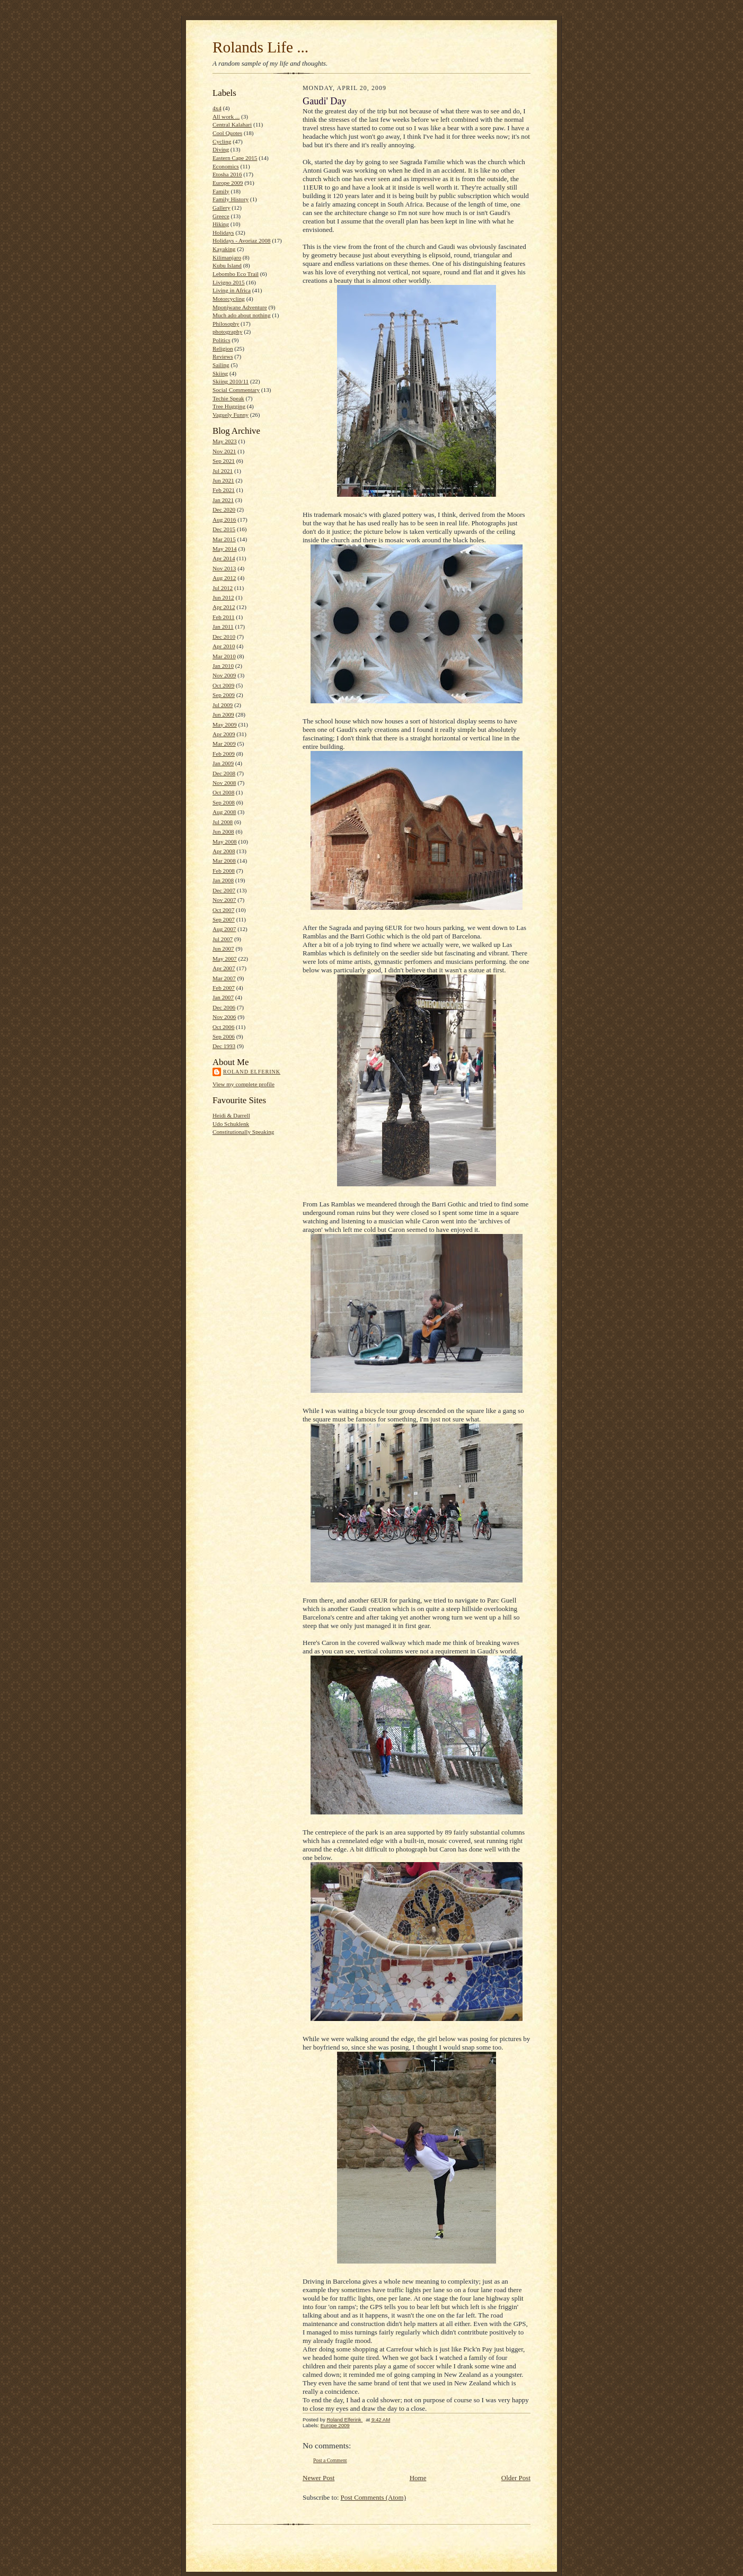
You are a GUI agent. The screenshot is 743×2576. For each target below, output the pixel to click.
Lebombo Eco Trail (236, 274)
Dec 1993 (224, 1046)
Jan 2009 (223, 763)
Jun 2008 (223, 831)
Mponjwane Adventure (240, 307)
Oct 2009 (223, 685)
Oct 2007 (223, 910)
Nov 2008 (224, 783)
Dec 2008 (224, 773)
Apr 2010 (224, 646)
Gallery (222, 207)
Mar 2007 (224, 978)
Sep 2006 (224, 1036)
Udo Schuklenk (231, 1124)
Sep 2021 (224, 461)
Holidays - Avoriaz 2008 (241, 240)
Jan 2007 (223, 997)
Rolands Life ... (260, 47)
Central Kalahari (232, 124)
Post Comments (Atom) (373, 2497)
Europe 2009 (228, 183)
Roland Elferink (251, 1072)
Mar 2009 (224, 743)
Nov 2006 (224, 1017)
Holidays (223, 232)
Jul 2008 (223, 822)
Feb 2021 (224, 490)
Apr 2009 (224, 734)
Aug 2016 (224, 519)
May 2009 (225, 724)
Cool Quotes (227, 133)
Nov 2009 (224, 675)
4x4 (217, 108)
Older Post (515, 2478)
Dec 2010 (224, 636)
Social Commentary (236, 390)
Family (221, 191)
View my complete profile (244, 1084)
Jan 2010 (223, 666)
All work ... (226, 116)
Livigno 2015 (229, 282)
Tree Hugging (229, 406)
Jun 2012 (223, 597)
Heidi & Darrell (231, 1115)
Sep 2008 (224, 802)
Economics (226, 166)
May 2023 (225, 441)
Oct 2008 (223, 792)
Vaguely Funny (231, 415)
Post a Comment (330, 2460)
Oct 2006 (223, 1027)
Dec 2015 (224, 529)
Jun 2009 (223, 714)
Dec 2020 (224, 509)
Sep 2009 (224, 695)
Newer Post (318, 2478)
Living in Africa (232, 290)
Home (418, 2478)
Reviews (223, 356)
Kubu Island (227, 265)
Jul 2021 (223, 471)
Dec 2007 (224, 890)
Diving (221, 149)
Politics (222, 340)
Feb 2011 (223, 617)
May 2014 (225, 548)
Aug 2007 (224, 929)
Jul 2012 (223, 588)
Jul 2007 (223, 939)
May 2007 (225, 958)
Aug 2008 (224, 812)
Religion (223, 348)
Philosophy (226, 323)
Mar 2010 (224, 656)
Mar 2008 (224, 860)
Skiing (220, 373)
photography (227, 331)
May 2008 (225, 841)
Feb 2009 (224, 753)
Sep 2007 (224, 919)
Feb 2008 (224, 870)
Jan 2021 (223, 500)
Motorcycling (229, 299)
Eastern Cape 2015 (235, 158)
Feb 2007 (224, 988)
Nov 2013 (224, 568)
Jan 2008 (223, 880)
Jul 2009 (223, 705)
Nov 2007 (224, 900)
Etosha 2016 (227, 174)
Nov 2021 (224, 451)
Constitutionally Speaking (243, 1132)
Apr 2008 (224, 851)
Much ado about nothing (242, 315)
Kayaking (224, 249)
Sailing (221, 365)
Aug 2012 (224, 578)
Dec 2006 (224, 1007)
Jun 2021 (223, 480)
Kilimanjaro (227, 257)
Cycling (222, 141)
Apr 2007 (224, 968)
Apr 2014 (224, 558)
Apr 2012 (224, 607)
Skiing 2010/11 (231, 381)
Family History (231, 199)
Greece (221, 216)
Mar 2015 (224, 539)
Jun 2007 (223, 948)
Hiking (221, 224)
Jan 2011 (223, 626)
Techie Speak (228, 398)
